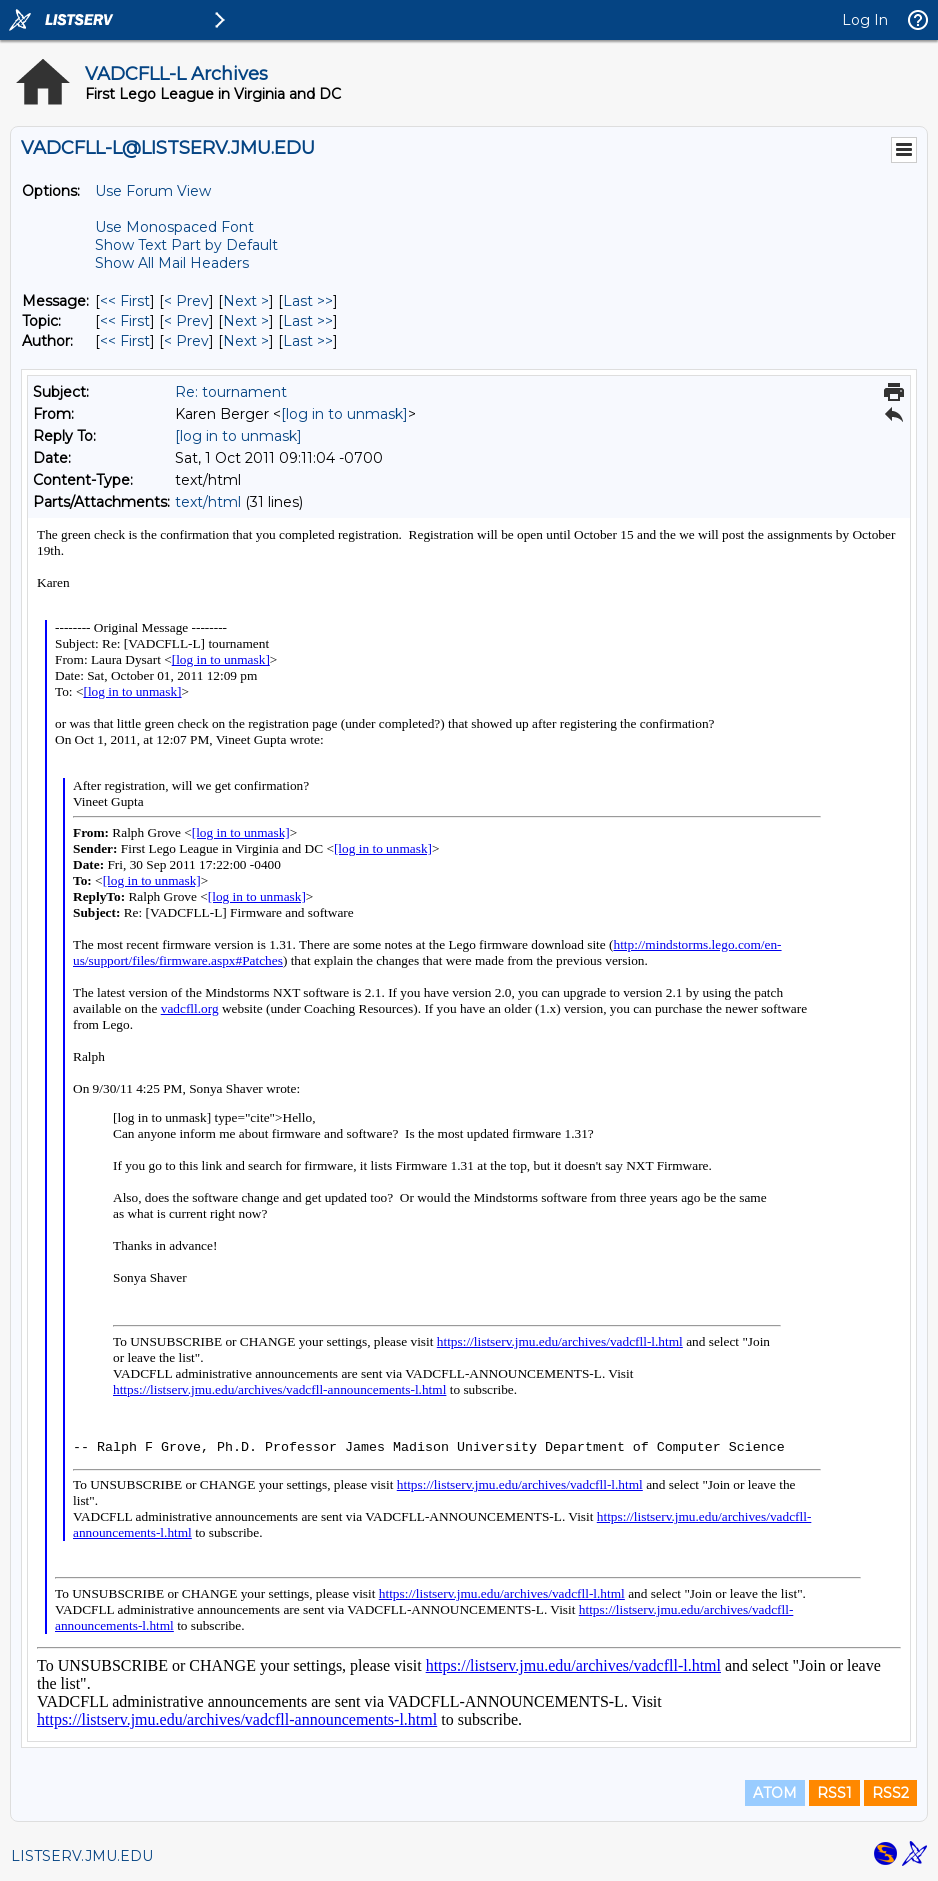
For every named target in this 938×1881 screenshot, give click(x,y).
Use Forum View (153, 191)
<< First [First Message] (125, 301)
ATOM (775, 1793)
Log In (865, 20)
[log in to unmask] (344, 414)
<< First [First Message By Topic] (125, 321)
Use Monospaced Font (174, 227)
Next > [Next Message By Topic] (246, 321)
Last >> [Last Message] (308, 301)
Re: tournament (231, 392)
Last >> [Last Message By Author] (308, 341)
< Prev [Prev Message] (186, 301)
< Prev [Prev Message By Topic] (186, 321)
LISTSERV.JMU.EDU (82, 1856)
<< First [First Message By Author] (125, 341)
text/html (208, 502)
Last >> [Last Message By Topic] (308, 321)
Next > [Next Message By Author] (246, 341)
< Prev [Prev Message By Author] (186, 341)
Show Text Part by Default (186, 245)
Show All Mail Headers (172, 263)
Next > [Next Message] (246, 301)
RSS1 (834, 1793)
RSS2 (890, 1793)
